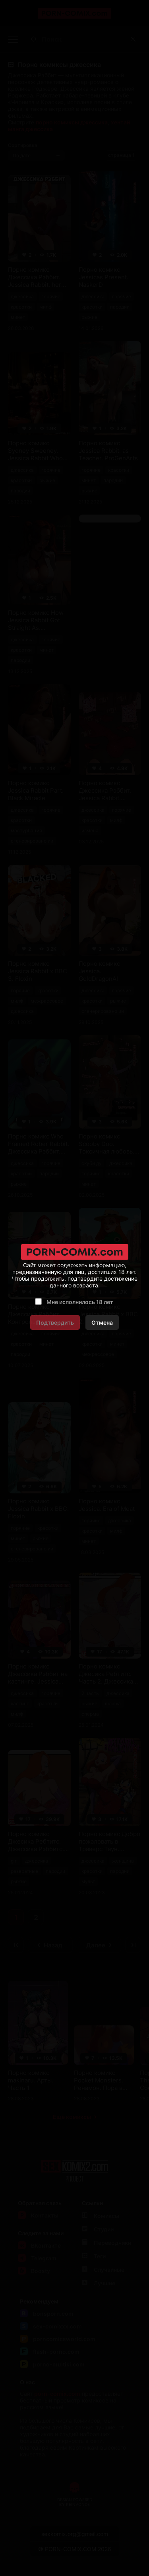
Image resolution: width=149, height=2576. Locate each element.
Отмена (102, 1322)
